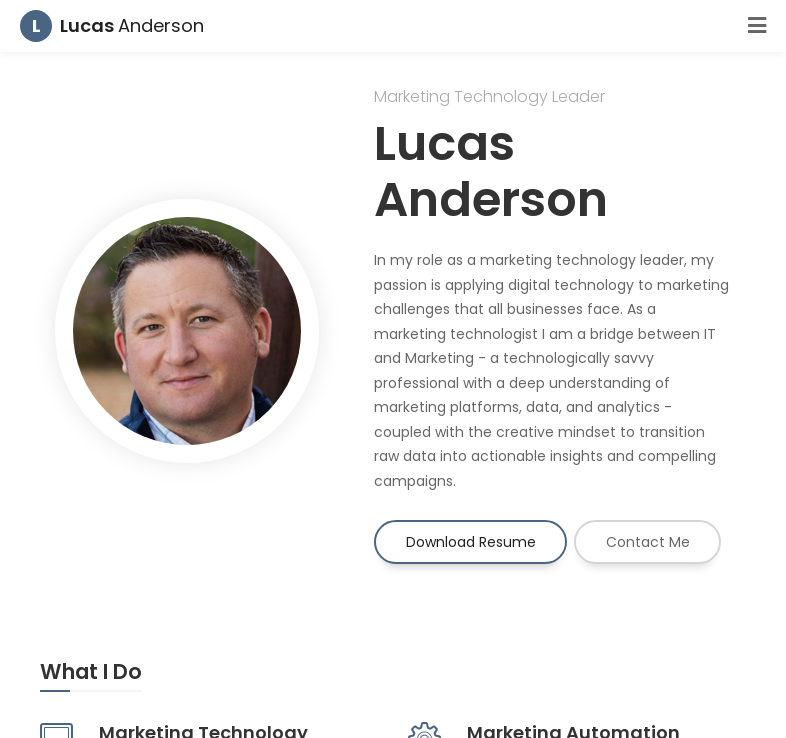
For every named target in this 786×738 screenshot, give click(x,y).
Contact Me (648, 542)
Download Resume (471, 542)
